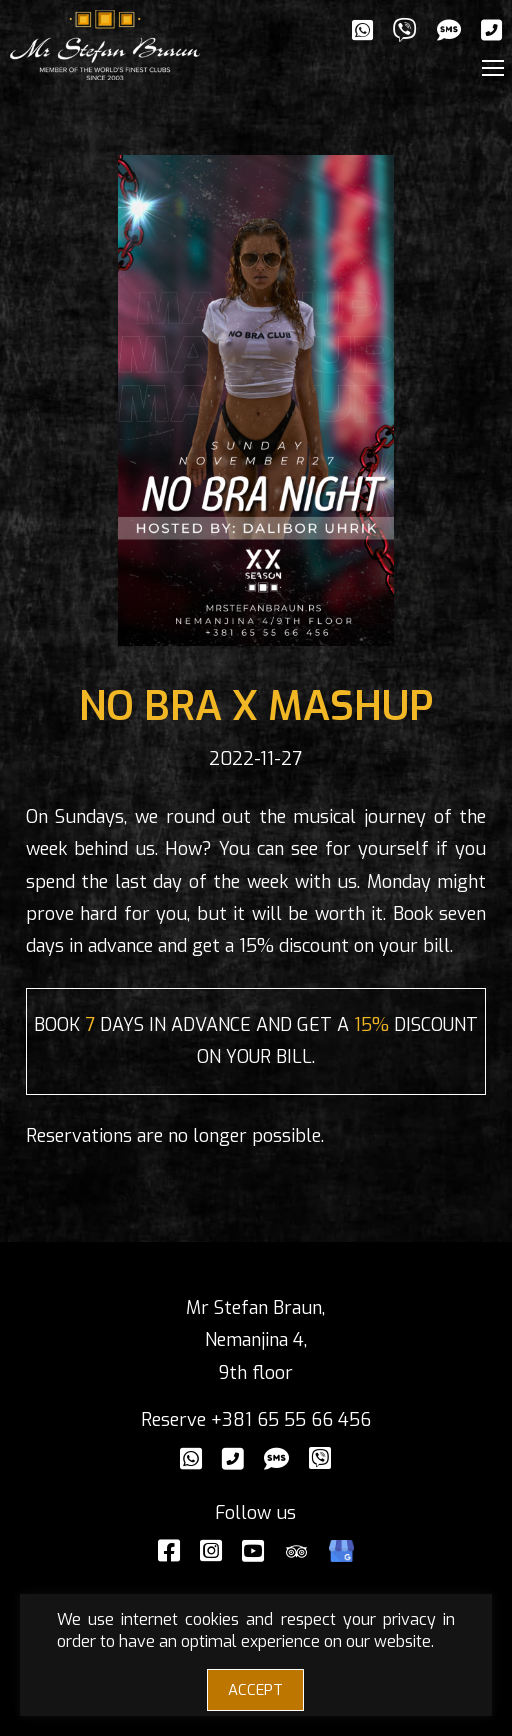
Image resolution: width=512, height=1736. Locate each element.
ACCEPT (255, 1690)
